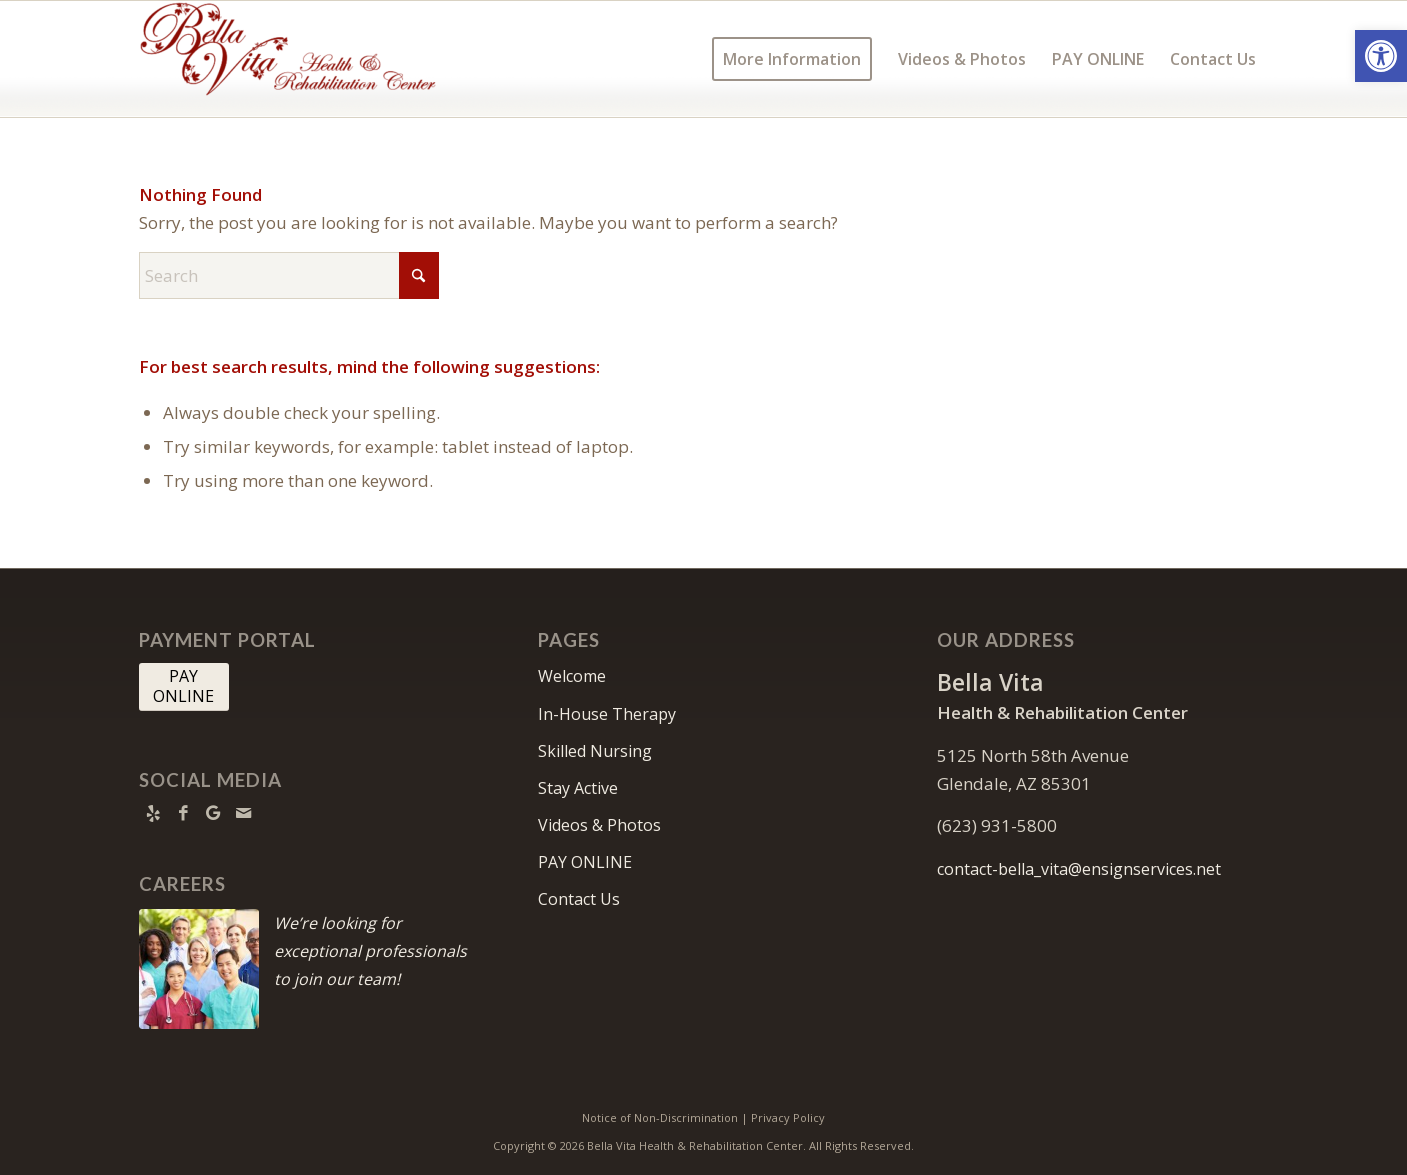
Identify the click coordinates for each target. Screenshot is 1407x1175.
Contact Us (579, 899)
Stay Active (578, 788)
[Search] (289, 275)
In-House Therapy (607, 714)
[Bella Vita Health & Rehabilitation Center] (289, 59)
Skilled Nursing (595, 751)
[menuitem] (792, 59)
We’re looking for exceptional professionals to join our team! (370, 951)
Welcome (572, 676)
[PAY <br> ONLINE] (184, 687)
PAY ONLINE (585, 862)
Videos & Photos (599, 825)
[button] (1381, 56)
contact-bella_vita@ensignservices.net (1079, 869)
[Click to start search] (419, 275)
